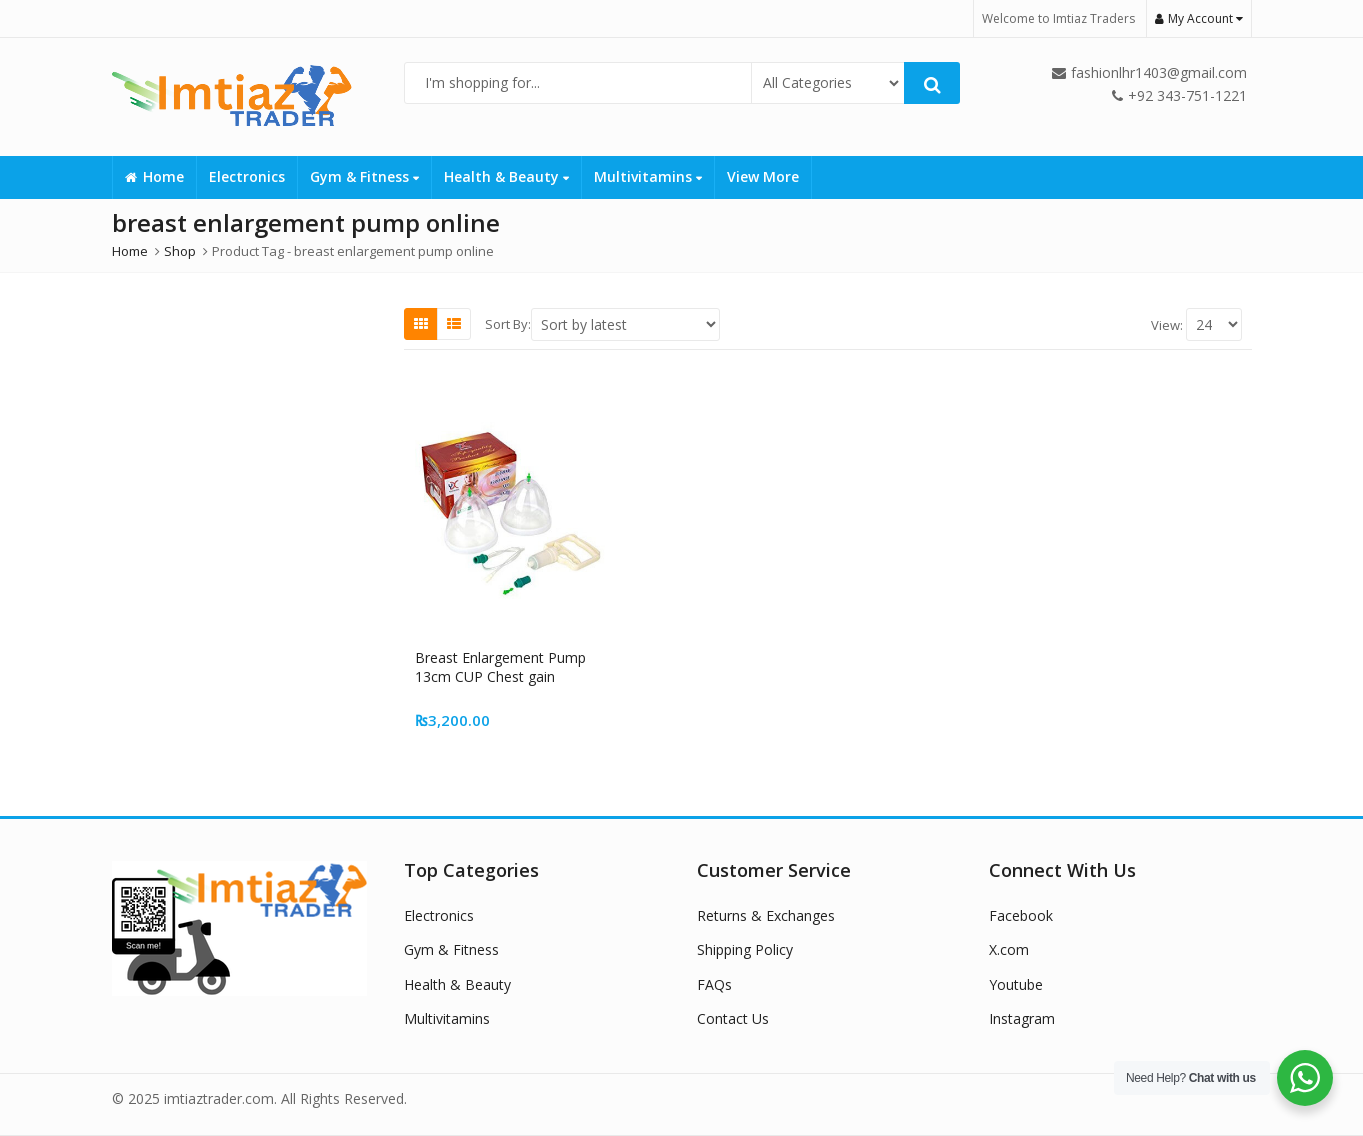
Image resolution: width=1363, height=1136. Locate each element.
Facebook (1021, 915)
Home (154, 176)
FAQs (714, 984)
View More (763, 176)
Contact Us (733, 1018)
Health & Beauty (506, 176)
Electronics (247, 176)
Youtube (1016, 984)
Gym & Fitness (364, 176)
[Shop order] (625, 324)
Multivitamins (648, 176)
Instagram (1022, 1018)
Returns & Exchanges (766, 915)
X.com (1009, 949)
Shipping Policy (745, 949)
